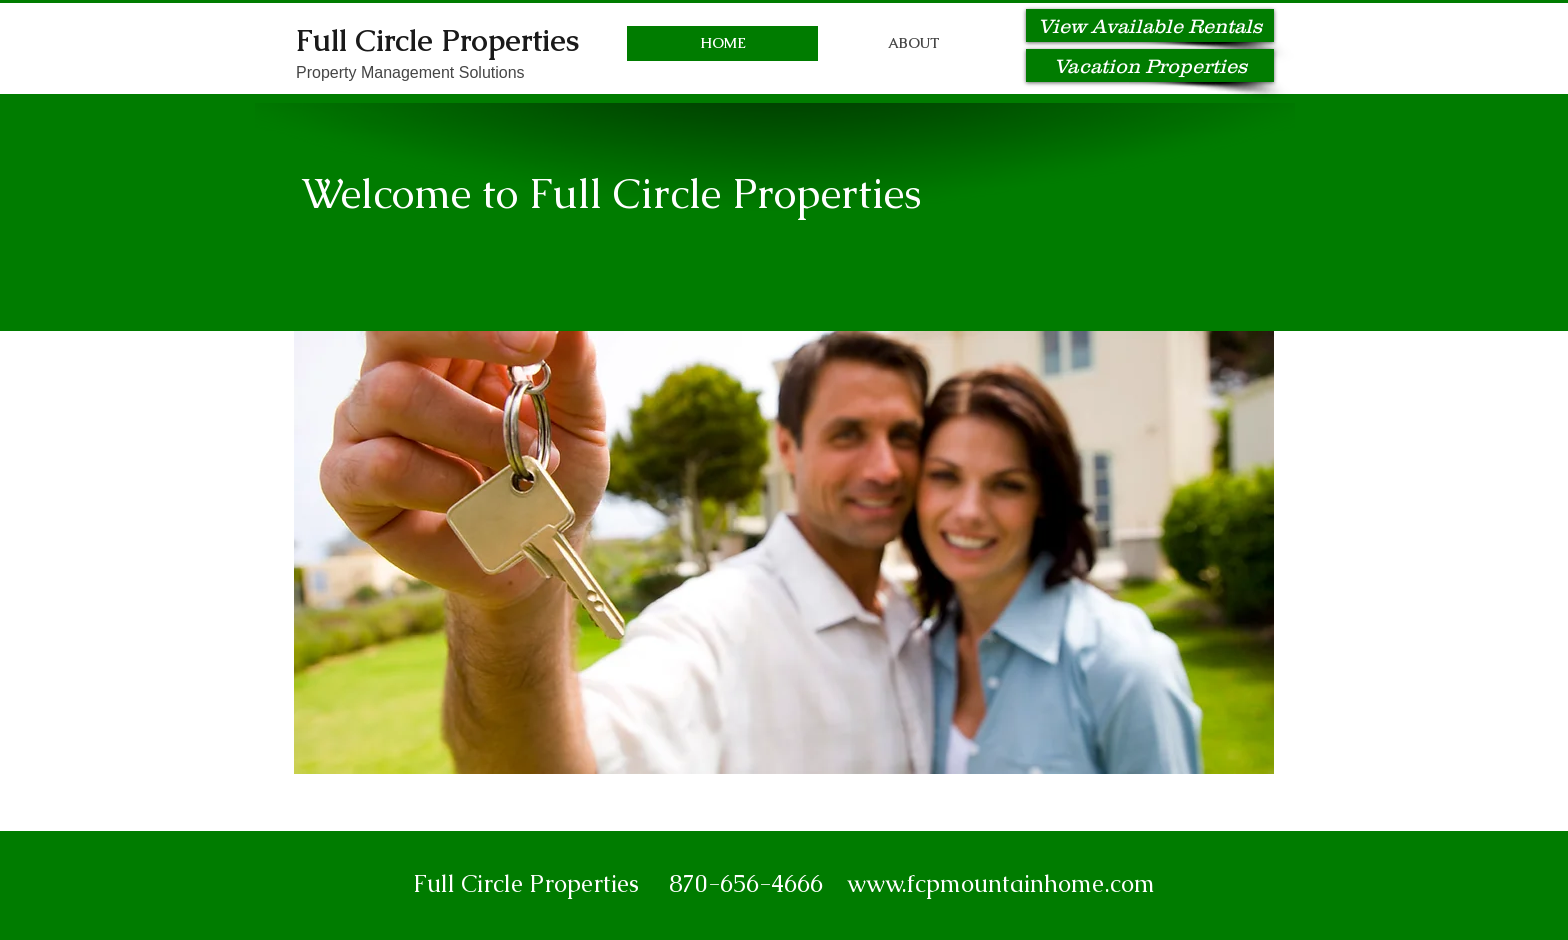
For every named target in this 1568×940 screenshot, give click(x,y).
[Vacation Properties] (1150, 65)
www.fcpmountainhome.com (1001, 883)
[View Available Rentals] (1150, 25)
